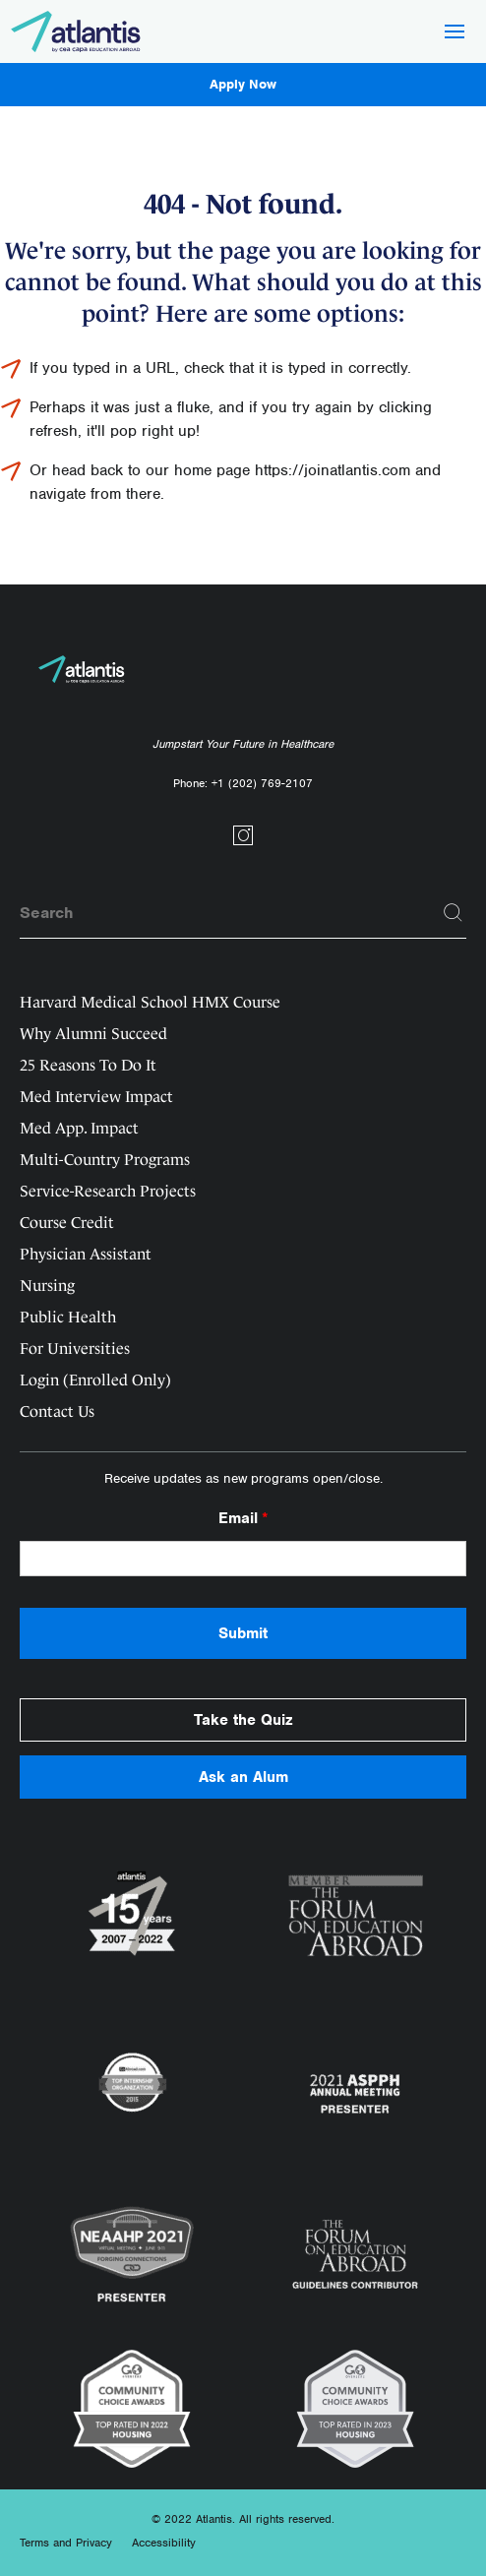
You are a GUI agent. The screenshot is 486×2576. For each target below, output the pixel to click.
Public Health (68, 1317)
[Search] (453, 913)
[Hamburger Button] (454, 33)
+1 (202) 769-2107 (262, 783)
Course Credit (67, 1222)
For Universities (75, 1348)
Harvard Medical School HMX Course (150, 1002)
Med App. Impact (79, 1128)
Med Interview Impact (96, 1096)
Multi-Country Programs (105, 1159)
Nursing (47, 1285)
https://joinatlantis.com (332, 470)
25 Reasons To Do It (88, 1065)
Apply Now (243, 84)
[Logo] (76, 31)
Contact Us (57, 1411)
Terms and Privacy (66, 2542)
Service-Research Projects (108, 1191)
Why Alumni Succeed (93, 1033)
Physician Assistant (86, 1254)
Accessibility (164, 2542)
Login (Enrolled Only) (95, 1380)
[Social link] (243, 842)
